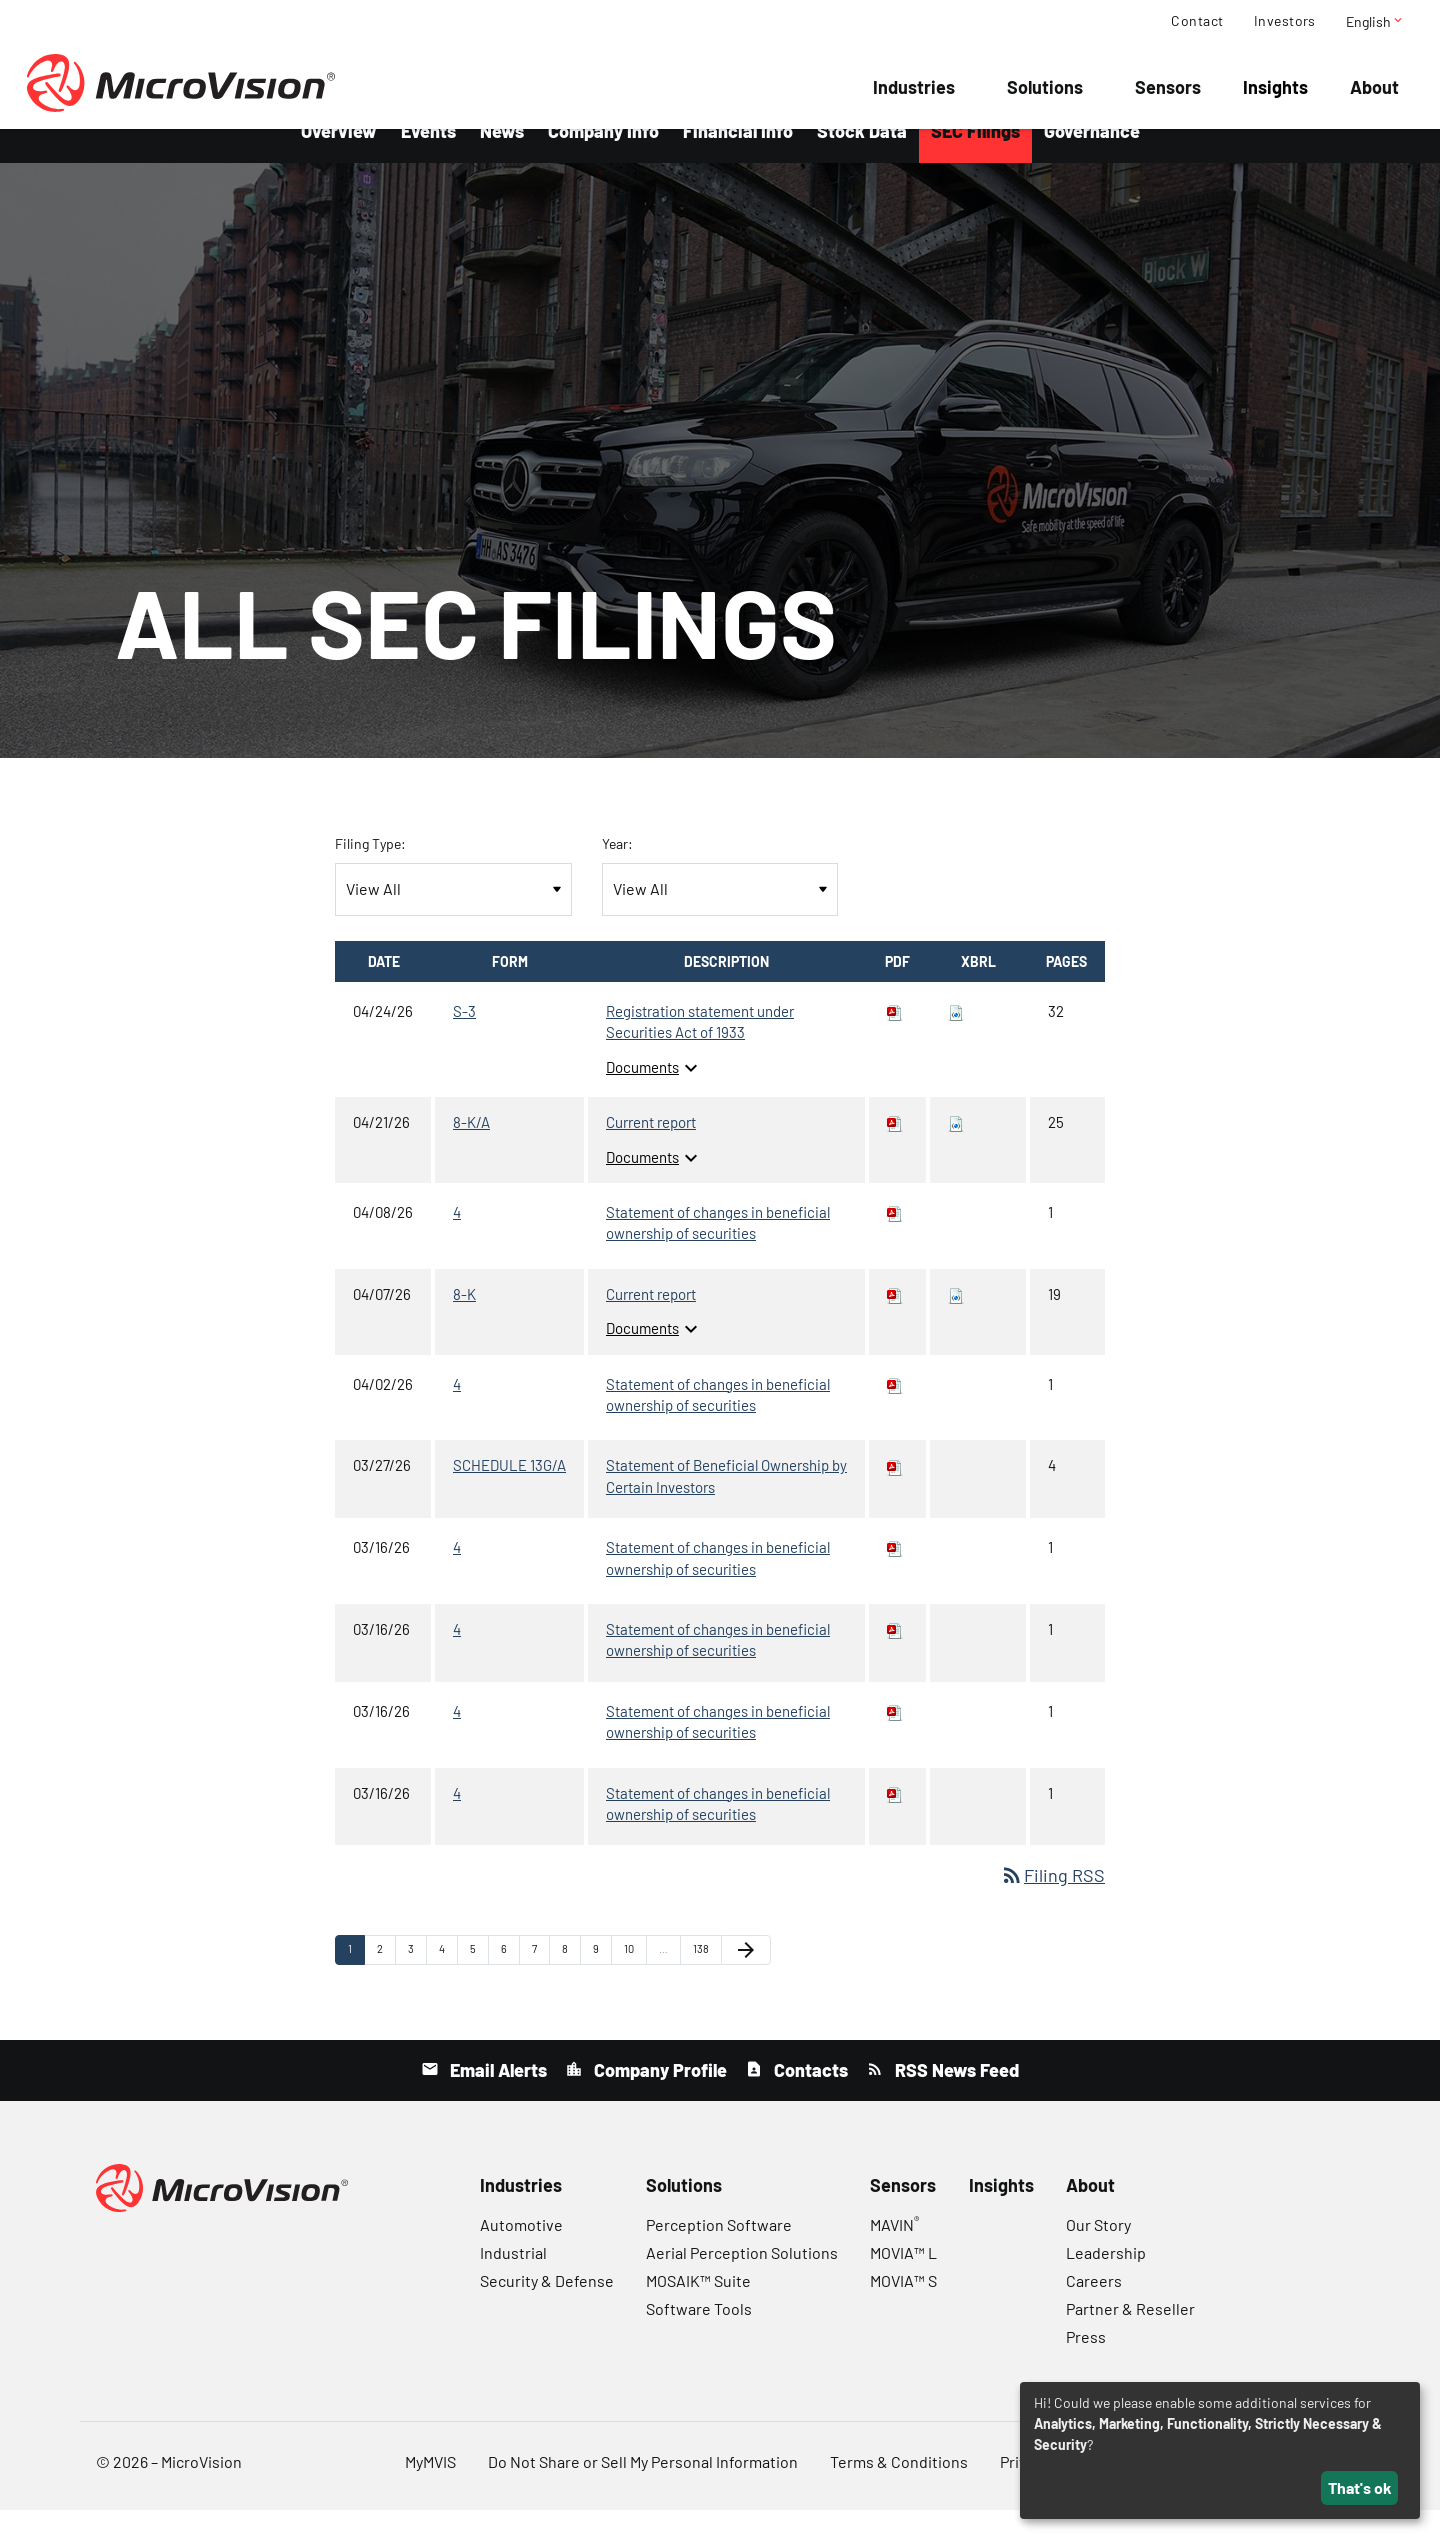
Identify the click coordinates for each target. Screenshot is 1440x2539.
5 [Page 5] (479, 1982)
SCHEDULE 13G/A (509, 1494)
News (502, 160)
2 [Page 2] (386, 1982)
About (1374, 87)
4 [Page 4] (448, 1982)
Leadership (1106, 2281)
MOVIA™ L (903, 2281)
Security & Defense (547, 2309)
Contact (1197, 21)
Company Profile (658, 2099)
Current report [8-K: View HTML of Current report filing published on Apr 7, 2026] (651, 1323)
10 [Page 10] (635, 1982)
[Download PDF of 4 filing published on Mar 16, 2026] (895, 1576)
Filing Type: (370, 872)
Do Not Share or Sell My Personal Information (643, 2490)
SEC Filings (975, 160)
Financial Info (738, 160)
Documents (654, 1096)
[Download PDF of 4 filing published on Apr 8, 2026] (895, 1241)
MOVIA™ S (903, 2309)
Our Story (1098, 2253)
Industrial (513, 2281)
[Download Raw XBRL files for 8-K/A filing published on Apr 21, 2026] (956, 1151)
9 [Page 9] (602, 1982)
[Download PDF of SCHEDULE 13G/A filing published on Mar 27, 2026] (895, 1494)
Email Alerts (496, 2099)
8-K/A (471, 1151)
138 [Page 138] (704, 1982)
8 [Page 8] (571, 1982)
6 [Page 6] (510, 1982)
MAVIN (894, 2253)
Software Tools (699, 2337)
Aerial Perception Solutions (742, 2281)
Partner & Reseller (1130, 2337)
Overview (339, 160)
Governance (1092, 160)
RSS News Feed (955, 2099)
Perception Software (719, 2253)
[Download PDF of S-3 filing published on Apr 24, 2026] (895, 1040)
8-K (464, 1323)
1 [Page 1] (356, 1982)
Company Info (603, 160)
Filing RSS (1052, 1904)
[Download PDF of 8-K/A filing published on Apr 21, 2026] (895, 1151)
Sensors (1168, 87)
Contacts (809, 2099)
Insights (1275, 87)
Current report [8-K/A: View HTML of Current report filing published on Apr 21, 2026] (651, 1151)
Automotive (521, 2253)
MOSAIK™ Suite (698, 2309)
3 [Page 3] (417, 1982)
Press (1086, 2365)
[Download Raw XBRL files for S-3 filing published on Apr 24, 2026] (956, 1040)
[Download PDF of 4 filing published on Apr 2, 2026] (895, 1412)
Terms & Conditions (899, 2490)
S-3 (464, 1040)
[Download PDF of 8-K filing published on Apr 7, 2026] (895, 1323)
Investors (1285, 21)
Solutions (1045, 87)
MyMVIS (430, 2490)
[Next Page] (746, 1978)
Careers (1094, 2309)
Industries (914, 87)
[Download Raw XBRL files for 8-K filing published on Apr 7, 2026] (956, 1323)
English (1375, 21)
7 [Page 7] (540, 1982)
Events (428, 160)
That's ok (1360, 2487)
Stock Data (862, 160)
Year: (617, 872)
